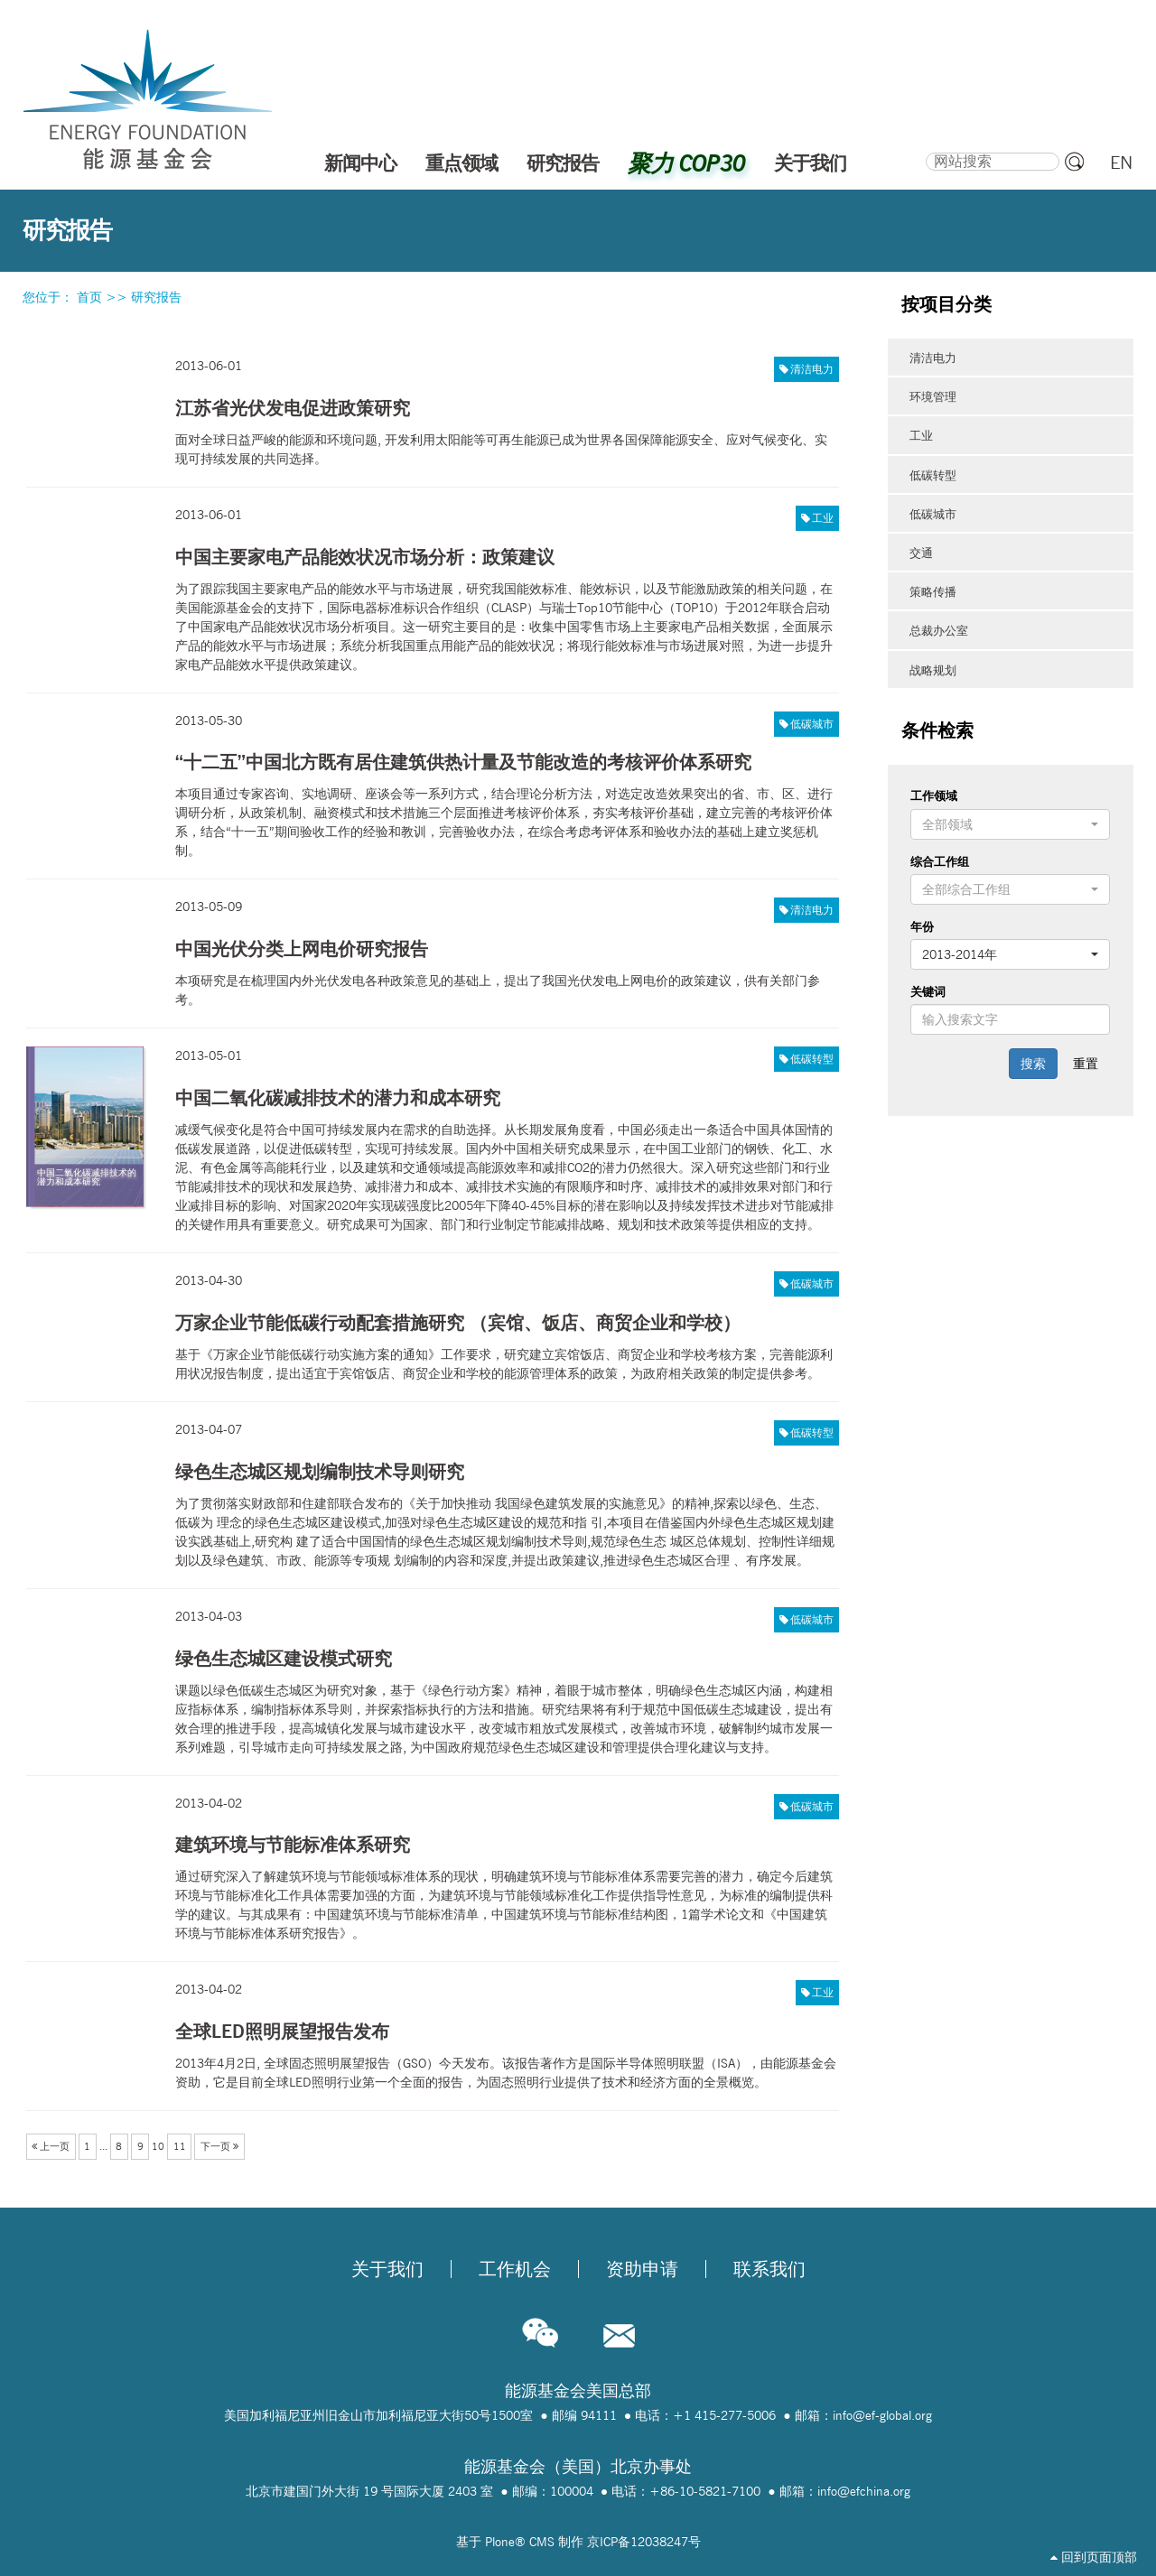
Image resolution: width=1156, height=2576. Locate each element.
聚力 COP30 (686, 163)
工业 (823, 518)
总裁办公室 (938, 630)
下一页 (219, 2146)
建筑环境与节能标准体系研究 (292, 1844)
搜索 (925, 150)
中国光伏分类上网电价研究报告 (301, 948)
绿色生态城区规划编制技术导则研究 (319, 1471)
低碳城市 (812, 723)
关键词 (928, 991)
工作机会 (515, 2269)
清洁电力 (812, 369)
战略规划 (932, 670)
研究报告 (563, 162)
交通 (921, 552)
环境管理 (932, 396)
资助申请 (642, 2269)
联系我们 (769, 2269)
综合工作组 (939, 861)
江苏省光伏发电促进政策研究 (292, 407)
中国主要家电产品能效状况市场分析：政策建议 (365, 556)
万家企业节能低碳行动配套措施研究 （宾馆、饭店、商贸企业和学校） (458, 1322)
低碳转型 (812, 1058)
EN (1121, 162)
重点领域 (461, 162)
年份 (922, 926)
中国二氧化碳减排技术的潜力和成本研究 (337, 1097)
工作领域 (933, 795)
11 (179, 2146)
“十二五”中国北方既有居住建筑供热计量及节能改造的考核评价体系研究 (463, 761)
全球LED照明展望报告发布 (282, 2031)
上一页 (51, 2146)
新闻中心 (360, 162)
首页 (89, 297)
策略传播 (932, 591)
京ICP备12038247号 (644, 2542)
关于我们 (810, 162)
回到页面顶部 (1093, 2557)
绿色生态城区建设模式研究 (283, 1658)
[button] (1010, 824)
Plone (500, 2542)
